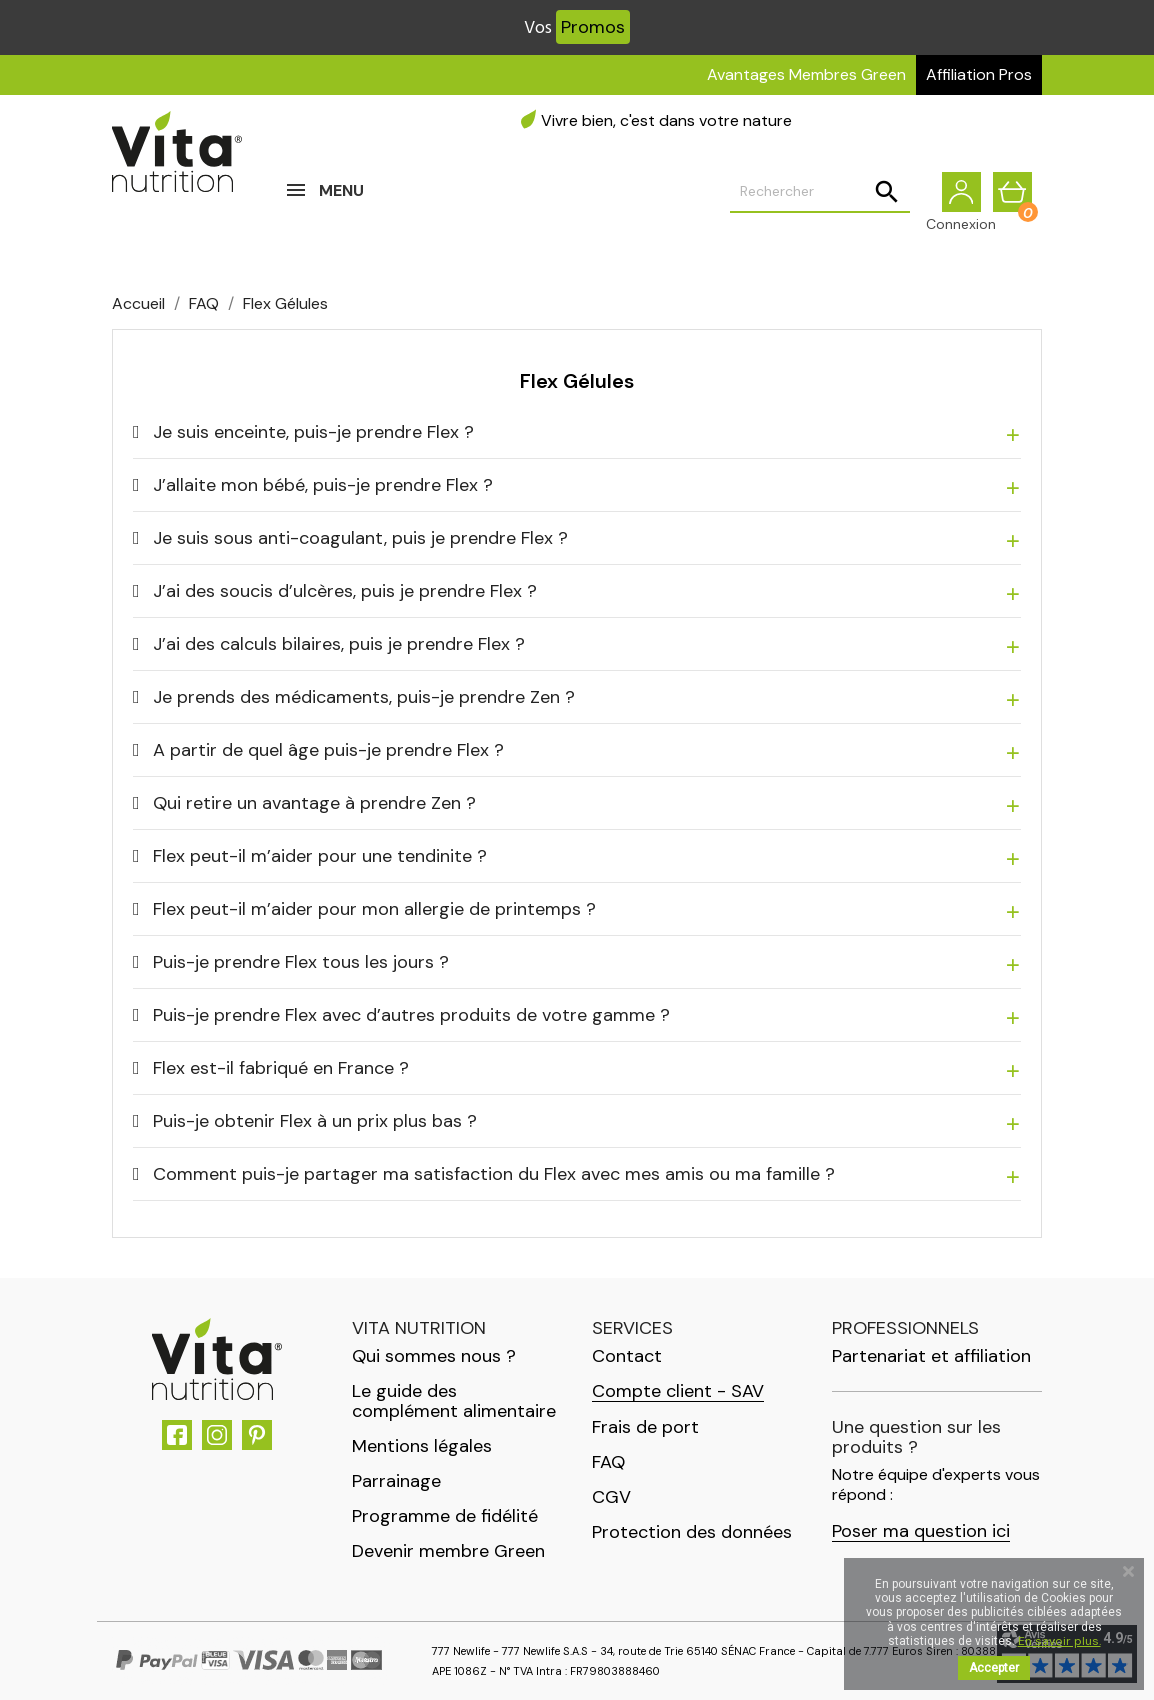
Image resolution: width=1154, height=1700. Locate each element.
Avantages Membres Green (806, 74)
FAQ (608, 1462)
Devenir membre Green (448, 1551)
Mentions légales (422, 1446)
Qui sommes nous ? (434, 1356)
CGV (611, 1497)
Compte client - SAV (678, 1391)
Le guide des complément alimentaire (454, 1401)
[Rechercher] (820, 201)
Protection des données (692, 1532)
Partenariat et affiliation (931, 1356)
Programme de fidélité (445, 1516)
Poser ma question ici (921, 1531)
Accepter (994, 1668)
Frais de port (645, 1427)
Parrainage (396, 1481)
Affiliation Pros (979, 74)
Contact (627, 1356)
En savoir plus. (1059, 1641)
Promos (593, 27)
